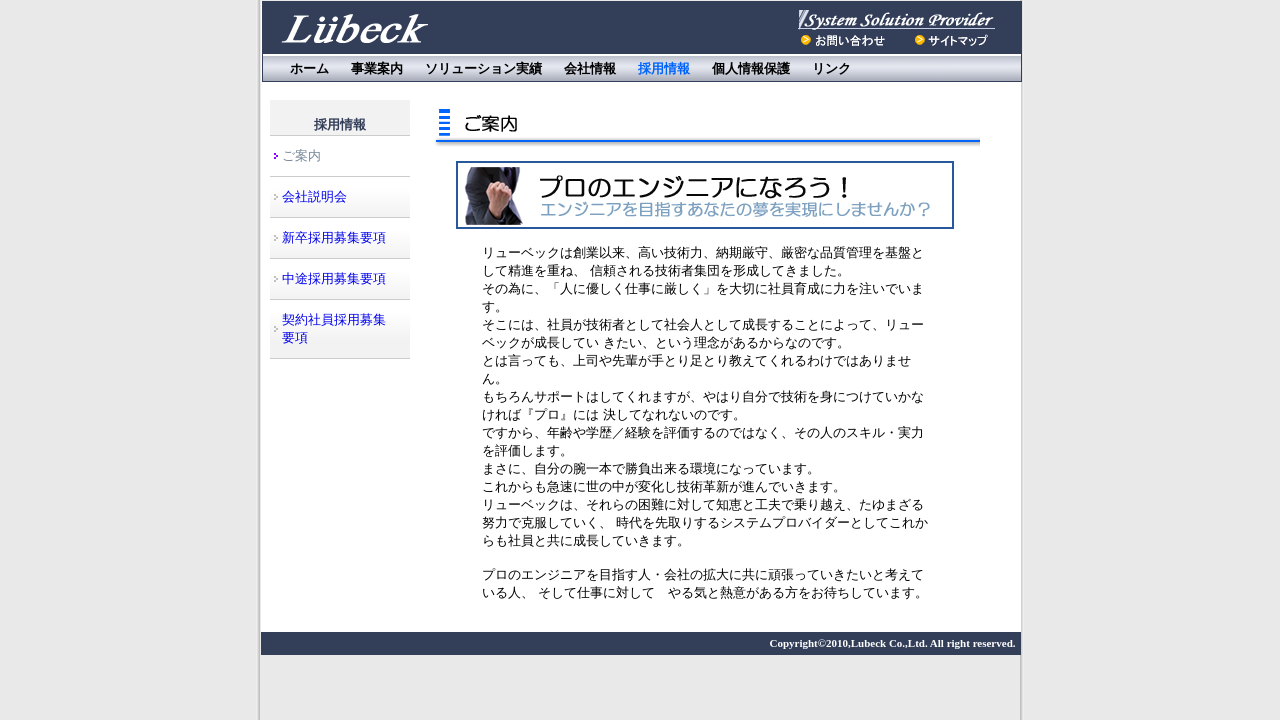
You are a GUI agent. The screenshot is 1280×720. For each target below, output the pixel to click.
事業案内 (377, 68)
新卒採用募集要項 (334, 237)
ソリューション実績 (483, 68)
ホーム (309, 68)
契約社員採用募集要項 (334, 328)
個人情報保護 (751, 68)
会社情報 (590, 68)
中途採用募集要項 (334, 278)
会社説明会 (314, 196)
